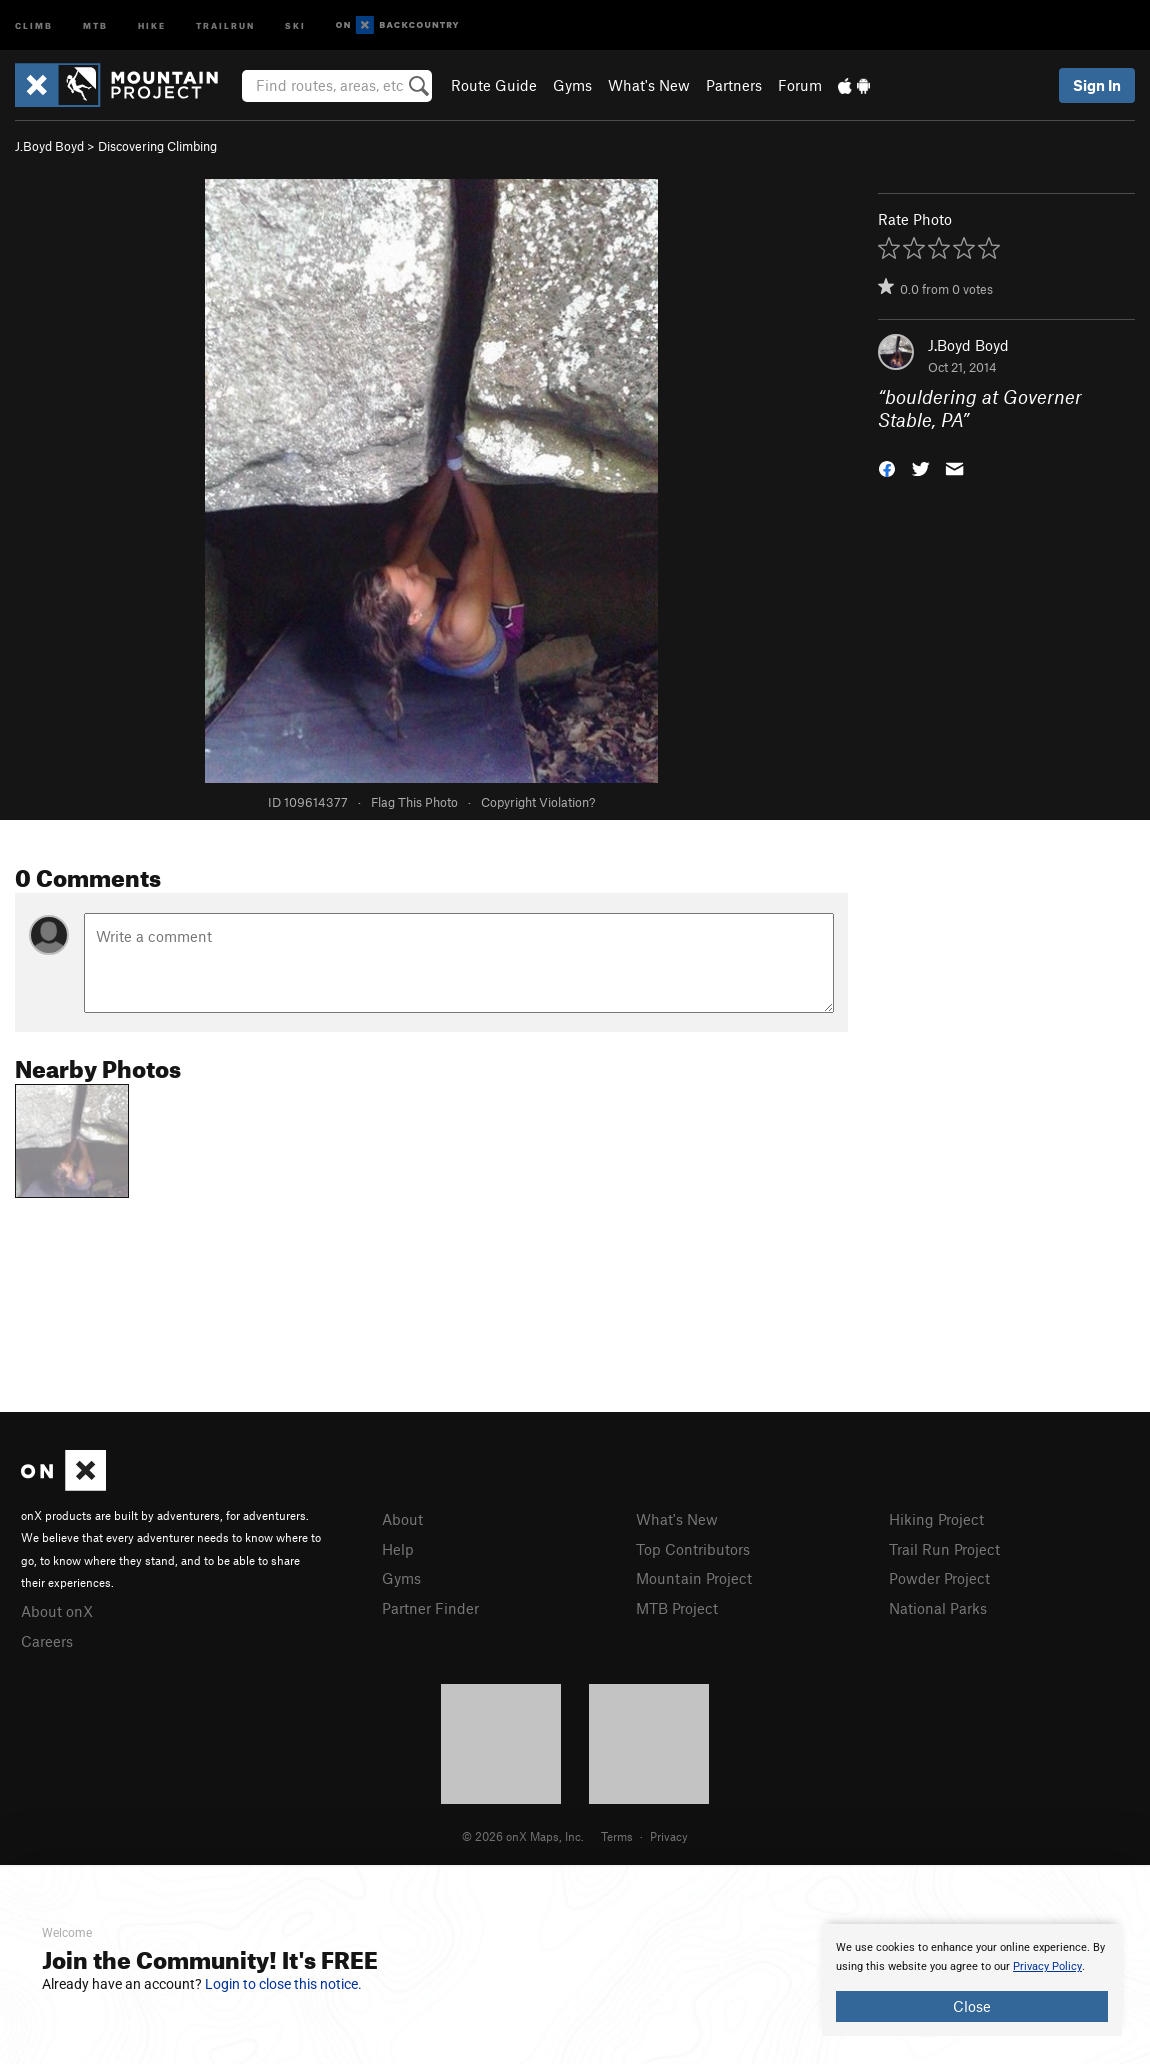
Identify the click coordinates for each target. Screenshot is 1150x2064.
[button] (887, 466)
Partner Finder (430, 1608)
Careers (47, 1641)
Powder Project (939, 1578)
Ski (295, 24)
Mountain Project (694, 1578)
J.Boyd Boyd (49, 146)
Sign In (1097, 85)
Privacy (669, 1836)
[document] (972, 1980)
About (402, 1519)
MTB (95, 24)
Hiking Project (936, 1519)
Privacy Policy (1047, 1966)
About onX (57, 1611)
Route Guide (494, 85)
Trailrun (225, 24)
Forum (800, 85)
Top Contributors (693, 1549)
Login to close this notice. (283, 1984)
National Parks (938, 1608)
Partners (734, 85)
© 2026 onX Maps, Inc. (523, 1836)
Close (972, 2006)
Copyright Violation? (538, 802)
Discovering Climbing (157, 146)
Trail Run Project (944, 1549)
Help (398, 1549)
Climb (34, 24)
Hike (152, 24)
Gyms (572, 85)
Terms (617, 1836)
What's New (649, 85)
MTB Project (677, 1608)
